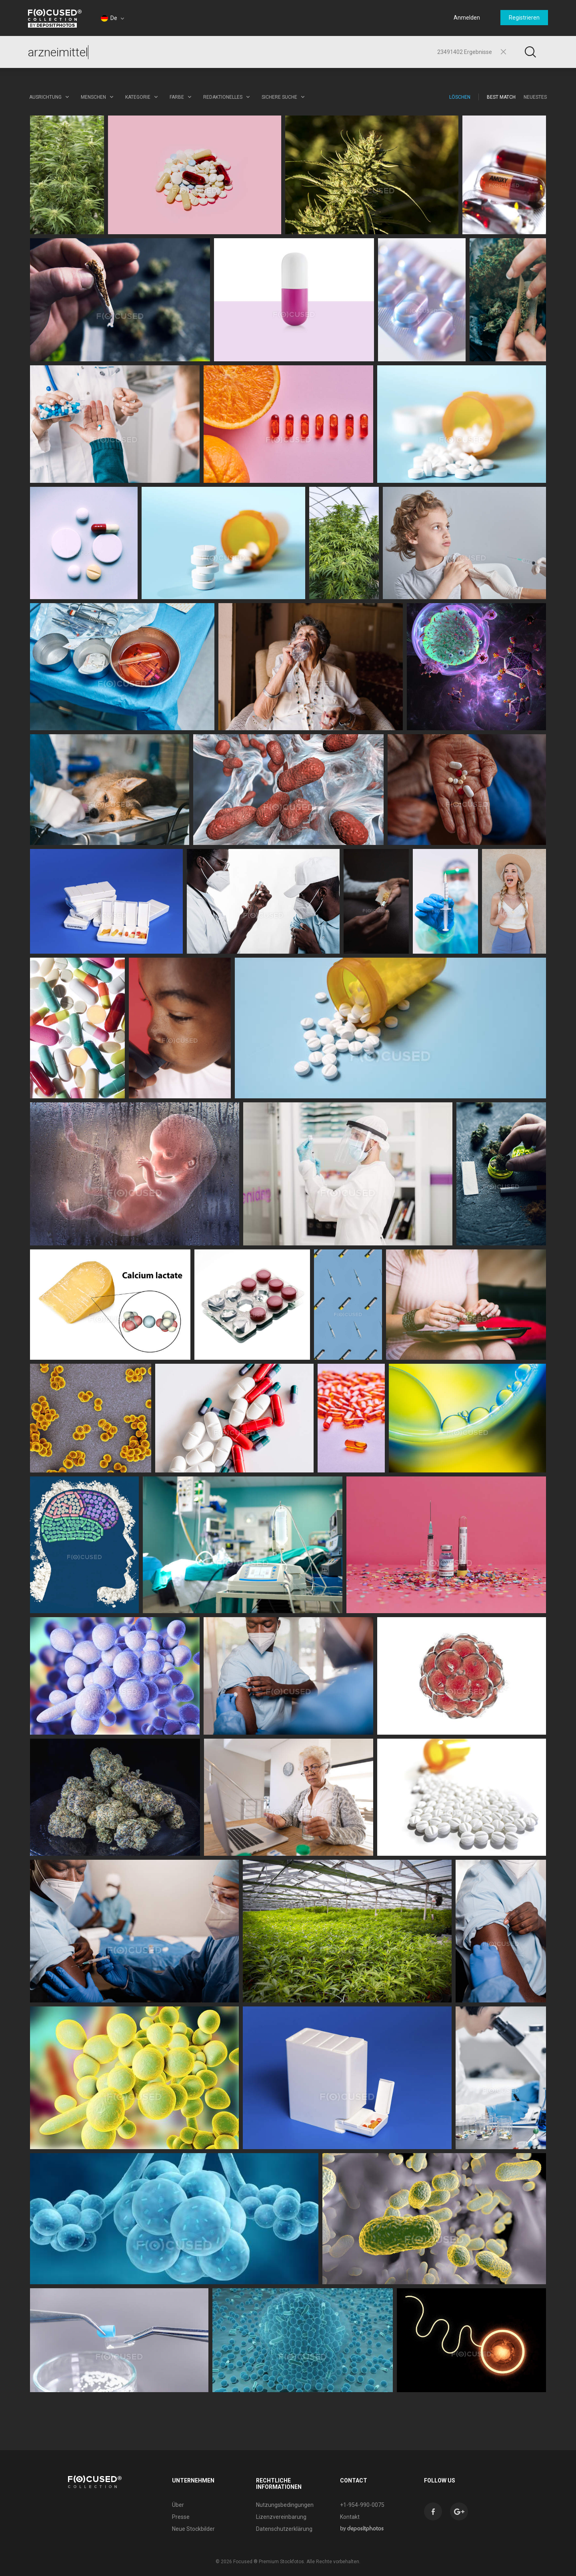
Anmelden (467, 17)
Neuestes (535, 97)
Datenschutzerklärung (284, 2529)
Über (178, 2505)
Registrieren (524, 17)
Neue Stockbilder (193, 2529)
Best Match (501, 97)
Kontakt (350, 2517)
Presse (181, 2517)
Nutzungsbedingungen (285, 2505)
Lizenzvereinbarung (281, 2517)
